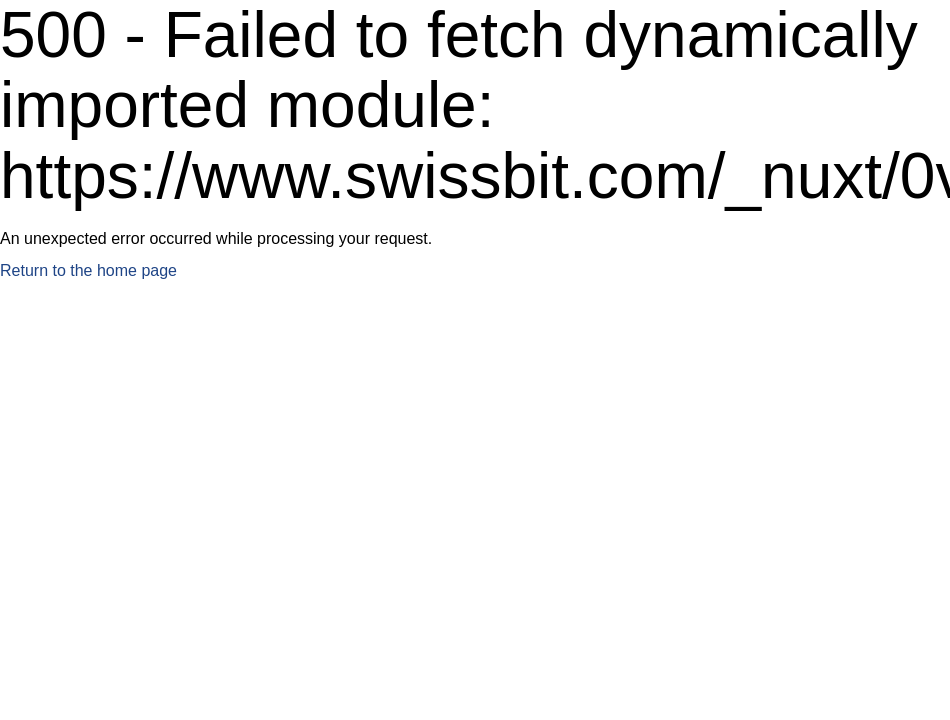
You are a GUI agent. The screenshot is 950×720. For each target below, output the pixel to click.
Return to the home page (88, 270)
